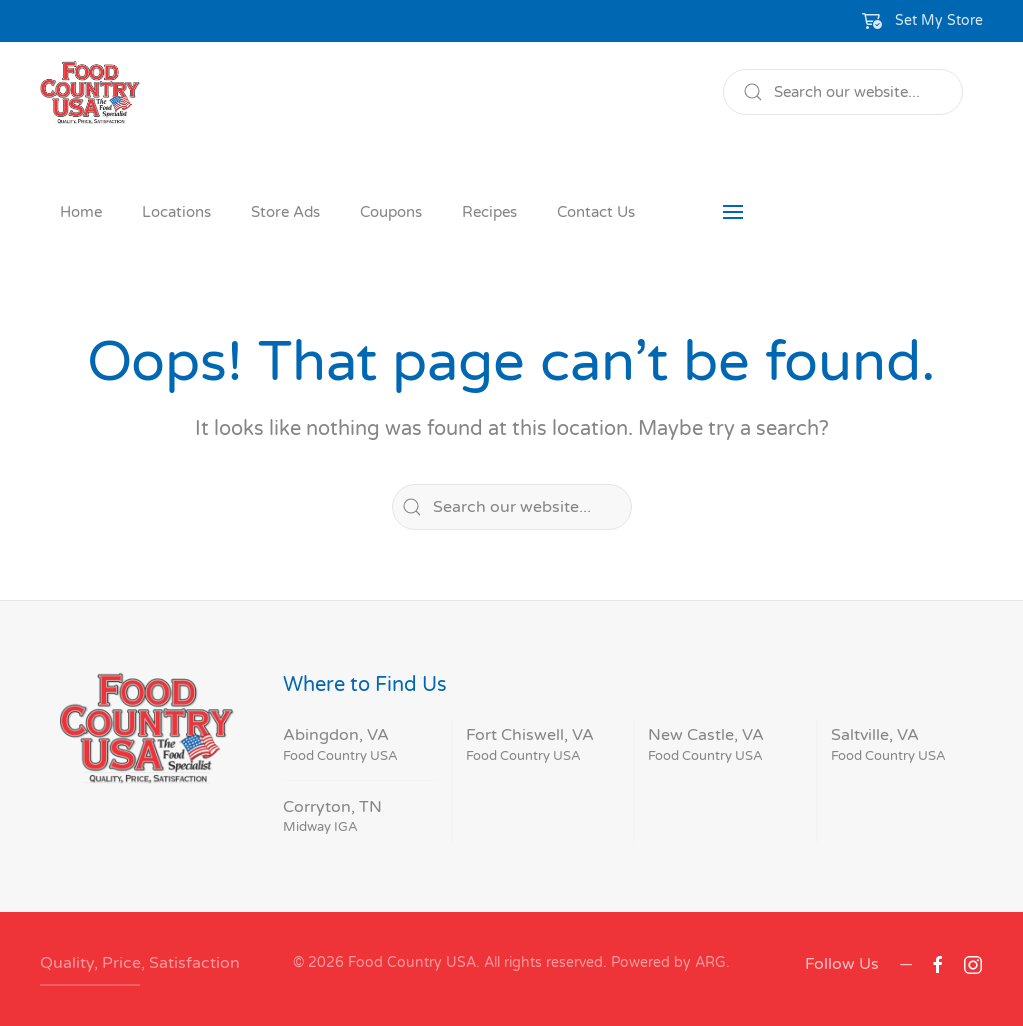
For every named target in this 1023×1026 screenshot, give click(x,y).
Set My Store (939, 20)
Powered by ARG (666, 962)
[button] (923, 21)
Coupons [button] (391, 212)
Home (81, 212)
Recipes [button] (489, 212)
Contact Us (596, 212)
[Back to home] (90, 92)
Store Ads (285, 212)
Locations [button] (176, 212)
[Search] (843, 92)
